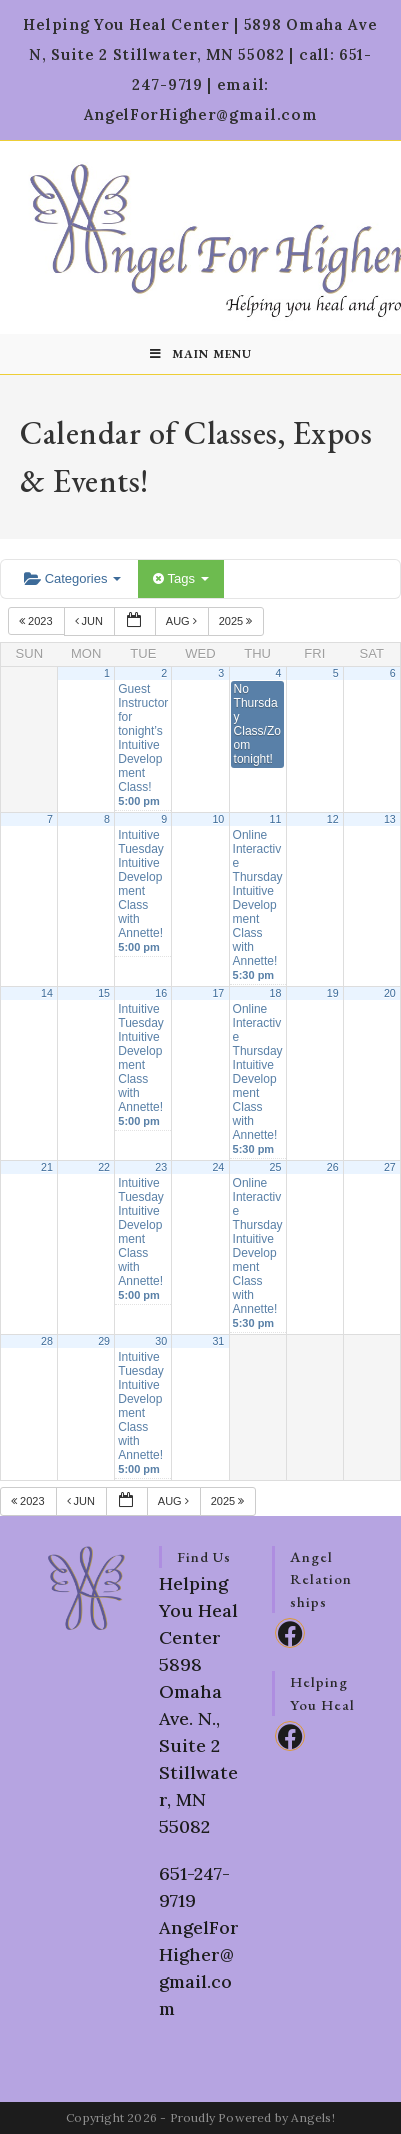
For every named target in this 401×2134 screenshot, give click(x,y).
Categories (72, 578)
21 (47, 1167)
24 (218, 1167)
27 (390, 1167)
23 (161, 1167)
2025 (237, 621)
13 (390, 819)
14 (47, 993)
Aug (183, 621)
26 (333, 1167)
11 (276, 819)
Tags (180, 578)
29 (104, 1341)
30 (161, 1341)
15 (104, 993)
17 (218, 993)
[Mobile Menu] (201, 354)
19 (333, 993)
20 (390, 993)
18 (276, 993)
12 (333, 819)
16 (161, 993)
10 (218, 819)
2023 (37, 621)
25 (276, 1167)
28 (47, 1341)
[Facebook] (290, 1633)
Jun (91, 621)
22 (104, 1167)
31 (218, 1341)
